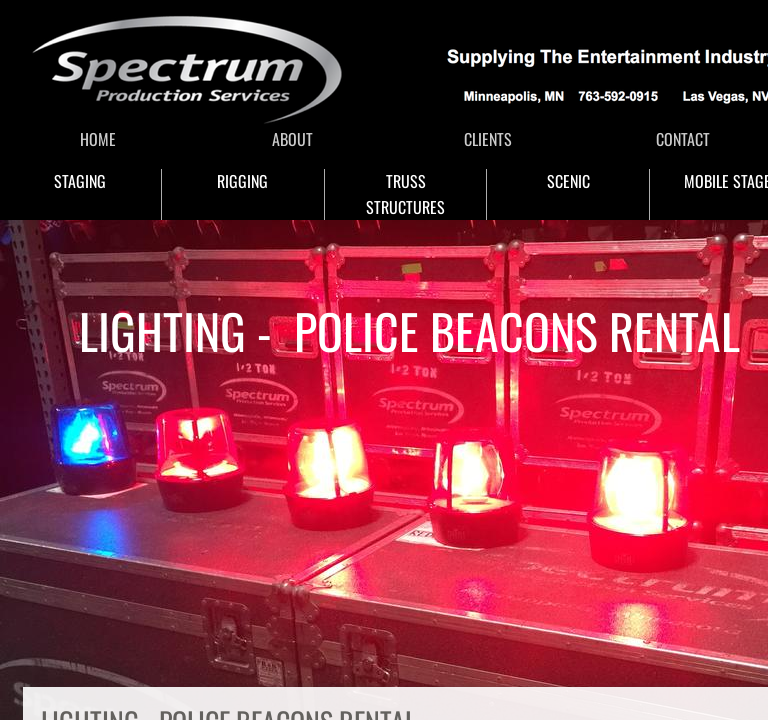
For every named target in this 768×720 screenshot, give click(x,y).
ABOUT (292, 139)
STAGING (80, 181)
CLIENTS (488, 139)
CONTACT (683, 139)
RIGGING (242, 181)
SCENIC (568, 181)
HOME (98, 139)
